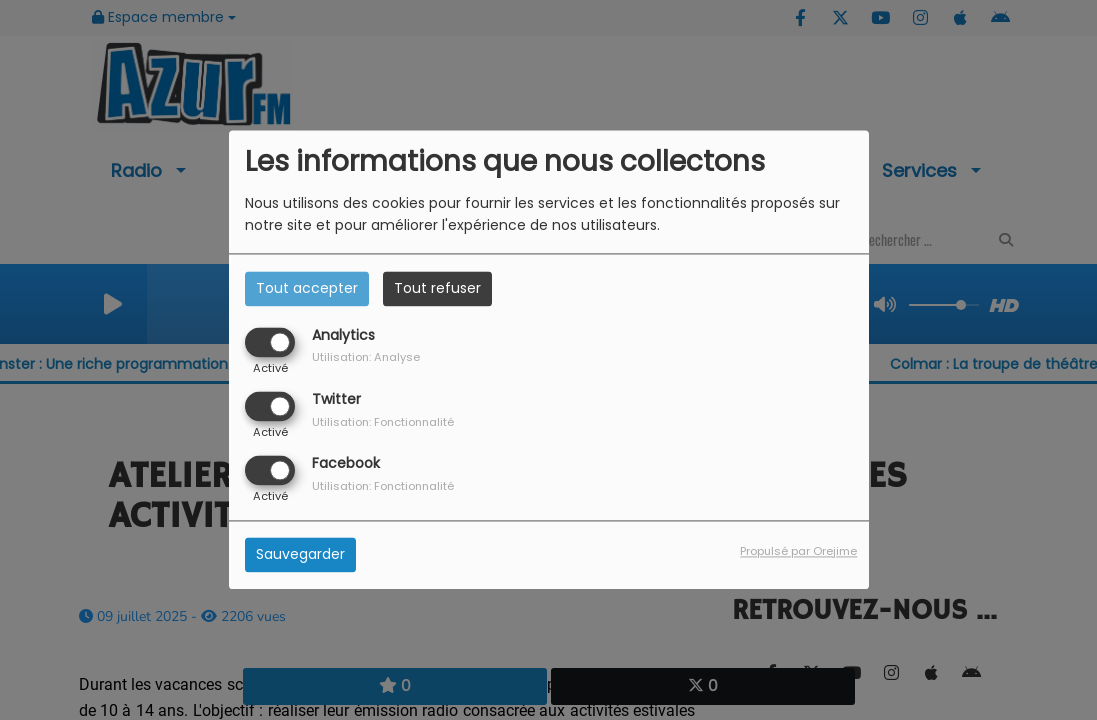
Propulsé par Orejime (798, 552)
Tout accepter (307, 288)
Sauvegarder (300, 555)
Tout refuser (437, 288)
